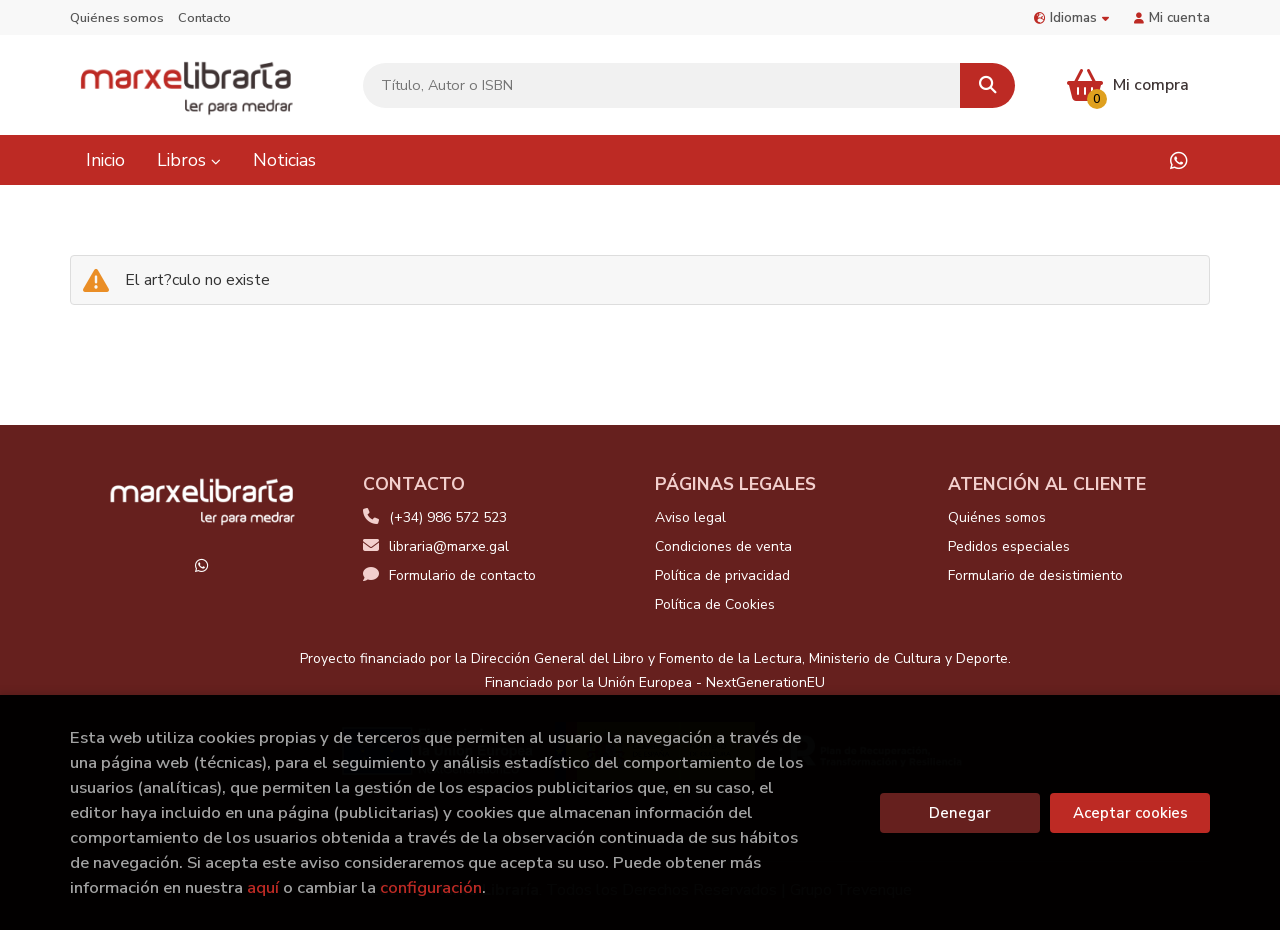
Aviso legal (690, 517)
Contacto (204, 18)
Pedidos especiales (1009, 546)
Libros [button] (189, 160)
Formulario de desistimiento (1035, 575)
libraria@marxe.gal (436, 546)
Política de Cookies (715, 604)
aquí (263, 887)
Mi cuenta (1172, 17)
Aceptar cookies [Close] (1130, 813)
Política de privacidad (722, 575)
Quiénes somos (117, 18)
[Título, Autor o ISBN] (662, 85)
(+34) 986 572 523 (448, 517)
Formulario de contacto (449, 575)
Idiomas (1071, 17)
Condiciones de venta (723, 546)
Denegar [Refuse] (960, 813)
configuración (431, 887)
